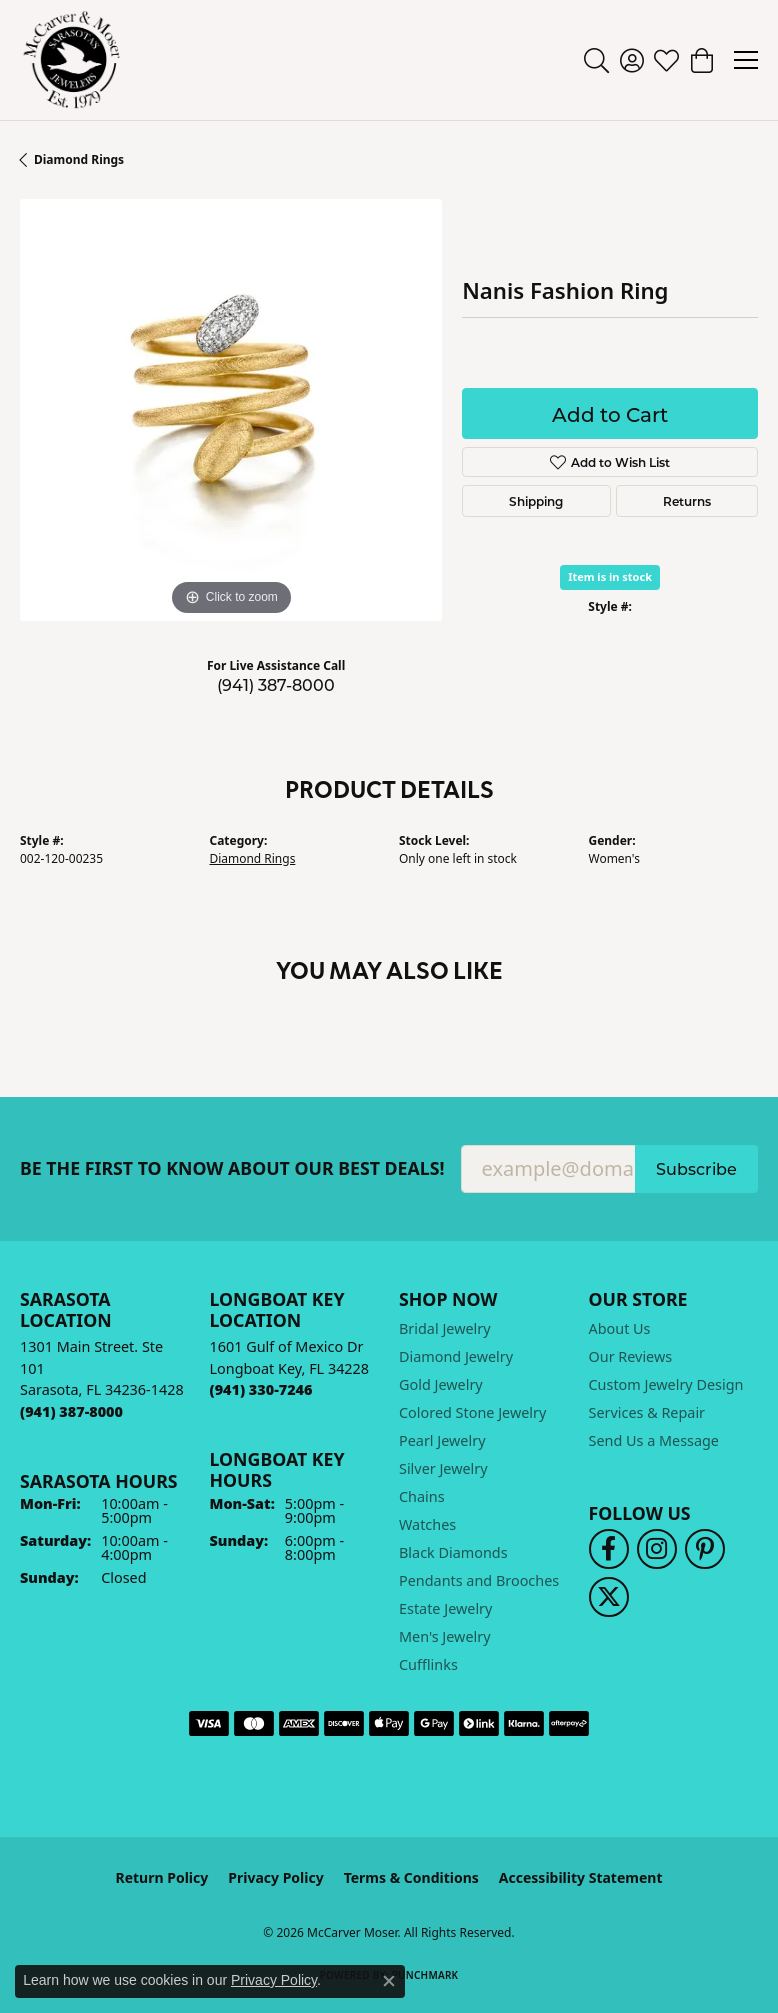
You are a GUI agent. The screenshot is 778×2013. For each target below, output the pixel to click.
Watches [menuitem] (427, 1524)
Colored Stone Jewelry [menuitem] (472, 1412)
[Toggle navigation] (746, 60)
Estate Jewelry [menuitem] (445, 1608)
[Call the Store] (71, 1411)
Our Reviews (631, 1356)
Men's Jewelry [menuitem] (445, 1636)
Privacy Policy (275, 1877)
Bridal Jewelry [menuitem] (445, 1328)
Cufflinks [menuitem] (428, 1664)
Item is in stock (610, 576)
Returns (687, 501)
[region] (231, 410)
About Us (620, 1328)
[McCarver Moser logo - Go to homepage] (72, 60)
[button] (596, 60)
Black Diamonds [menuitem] (453, 1552)
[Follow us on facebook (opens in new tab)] (609, 1549)
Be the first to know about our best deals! (232, 1168)
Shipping (536, 501)
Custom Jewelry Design (666, 1384)
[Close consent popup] (389, 1981)
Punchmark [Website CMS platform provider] (425, 1975)
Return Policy (162, 1877)
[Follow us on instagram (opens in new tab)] (657, 1549)
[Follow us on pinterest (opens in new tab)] (705, 1549)
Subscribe (696, 1168)
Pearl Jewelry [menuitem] (442, 1440)
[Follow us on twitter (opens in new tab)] (609, 1597)
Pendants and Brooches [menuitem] (479, 1580)
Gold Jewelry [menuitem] (441, 1384)
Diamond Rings (79, 159)
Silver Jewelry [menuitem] (443, 1468)
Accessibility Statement (581, 1877)
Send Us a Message (654, 1440)
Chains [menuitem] (422, 1496)
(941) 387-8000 (276, 684)
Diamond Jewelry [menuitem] (456, 1356)
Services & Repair (647, 1412)
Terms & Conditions (411, 1877)
